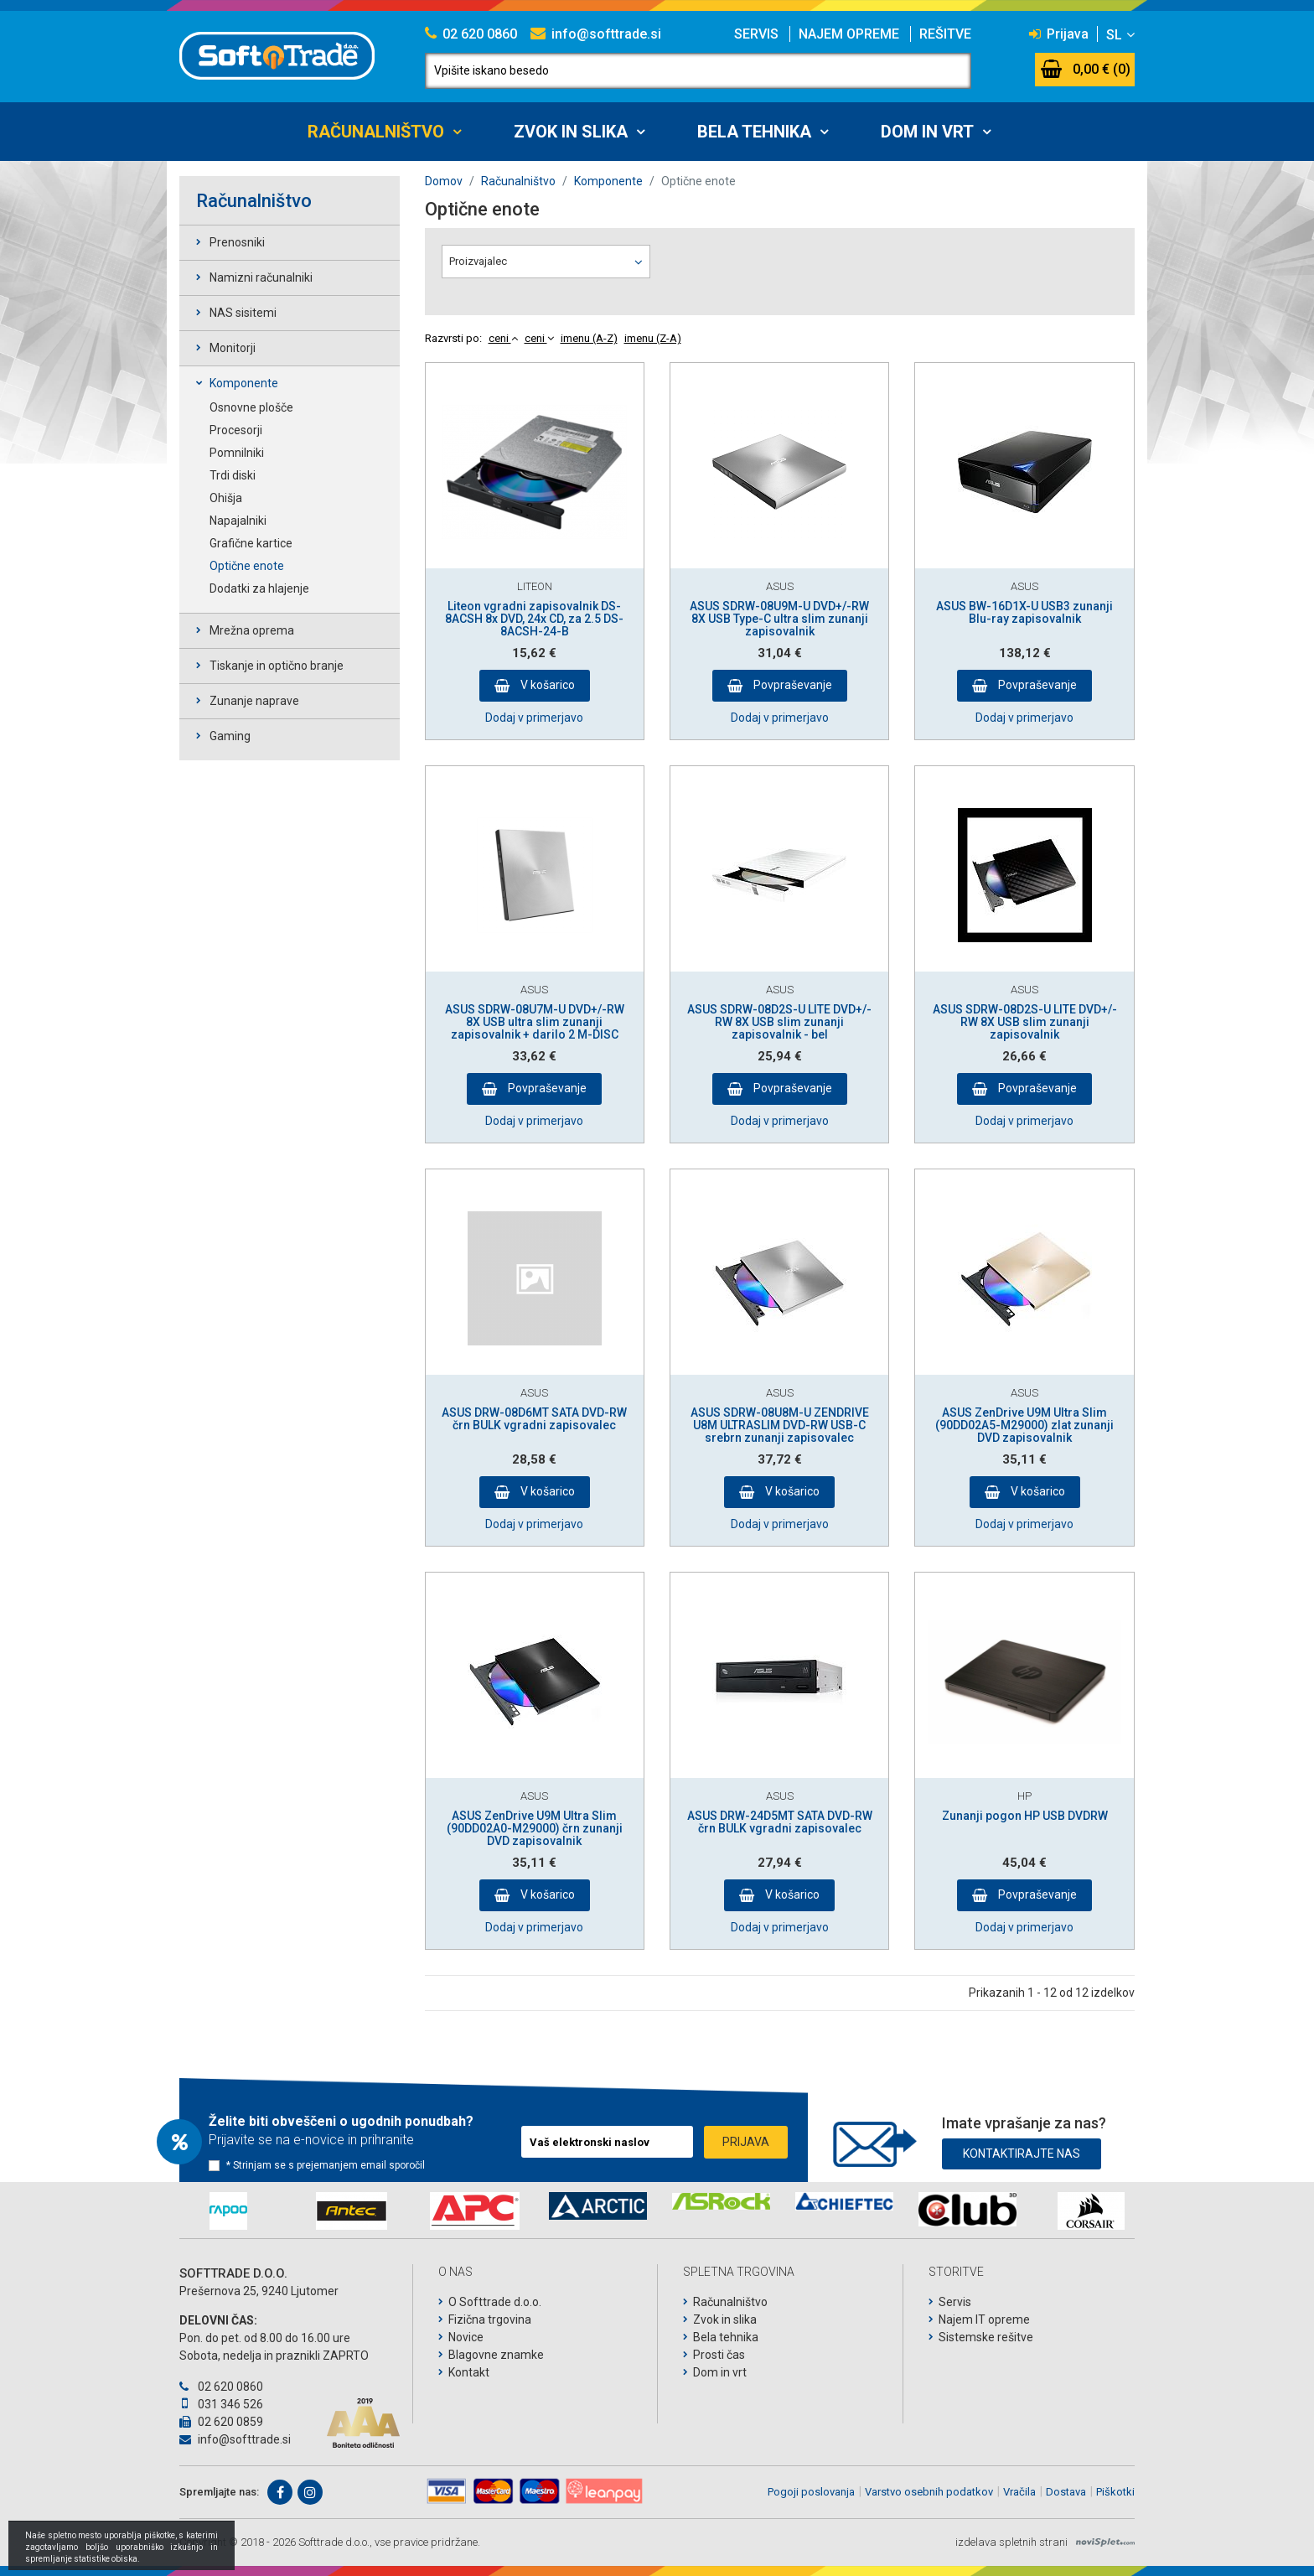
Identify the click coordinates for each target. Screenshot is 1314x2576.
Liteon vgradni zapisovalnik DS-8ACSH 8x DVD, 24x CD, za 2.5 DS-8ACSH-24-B (534, 619)
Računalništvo (376, 132)
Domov (444, 181)
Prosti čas (719, 2354)
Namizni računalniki (261, 277)
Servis (756, 34)
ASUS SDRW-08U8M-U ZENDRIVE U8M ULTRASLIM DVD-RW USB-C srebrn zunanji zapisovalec (780, 1425)
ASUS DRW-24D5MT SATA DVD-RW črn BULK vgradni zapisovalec (779, 1822)
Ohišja (226, 498)
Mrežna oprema (252, 630)
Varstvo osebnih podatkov (929, 2491)
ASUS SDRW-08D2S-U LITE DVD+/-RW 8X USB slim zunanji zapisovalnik (1025, 1022)
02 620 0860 (471, 34)
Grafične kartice (251, 543)
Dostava (1066, 2491)
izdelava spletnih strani (1011, 2542)
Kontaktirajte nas (1021, 2153)
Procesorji (236, 430)
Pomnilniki (237, 452)
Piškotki (1115, 2491)
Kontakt (468, 2372)
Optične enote (247, 566)
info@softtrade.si (595, 34)
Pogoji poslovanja (811, 2491)
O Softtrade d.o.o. (494, 2302)
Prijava (1059, 34)
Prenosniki (237, 242)
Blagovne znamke (496, 2354)
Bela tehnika (754, 132)
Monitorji (233, 348)
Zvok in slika (571, 132)
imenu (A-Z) (589, 338)
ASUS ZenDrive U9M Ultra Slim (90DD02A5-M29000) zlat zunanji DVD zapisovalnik (1024, 1425)
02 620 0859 (221, 2421)
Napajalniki (238, 520)
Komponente (244, 383)
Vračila (1019, 2491)
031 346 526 (221, 2404)
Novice (466, 2337)
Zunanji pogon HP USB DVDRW (1025, 1815)
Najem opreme (849, 34)
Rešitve (945, 34)
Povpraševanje (791, 685)
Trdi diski (233, 475)
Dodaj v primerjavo (534, 717)
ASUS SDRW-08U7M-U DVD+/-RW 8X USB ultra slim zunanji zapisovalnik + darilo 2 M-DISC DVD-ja (534, 1029)
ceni (503, 338)
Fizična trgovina (489, 2319)
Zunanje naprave (254, 700)
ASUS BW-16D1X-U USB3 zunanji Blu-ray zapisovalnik (1024, 612)
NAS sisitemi (243, 312)
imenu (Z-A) (652, 338)
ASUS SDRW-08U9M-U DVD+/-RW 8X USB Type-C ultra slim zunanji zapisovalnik (779, 619)
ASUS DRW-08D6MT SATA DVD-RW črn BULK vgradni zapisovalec (534, 1419)
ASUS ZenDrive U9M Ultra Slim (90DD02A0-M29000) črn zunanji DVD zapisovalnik (535, 1828)
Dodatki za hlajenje (259, 588)
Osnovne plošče (251, 407)
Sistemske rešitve (986, 2337)
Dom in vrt (927, 132)
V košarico (546, 685)
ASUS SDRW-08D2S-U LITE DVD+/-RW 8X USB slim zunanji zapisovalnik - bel (779, 1022)
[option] (228, 2211)
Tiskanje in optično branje (277, 665)
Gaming (230, 736)
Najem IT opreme (984, 2319)
